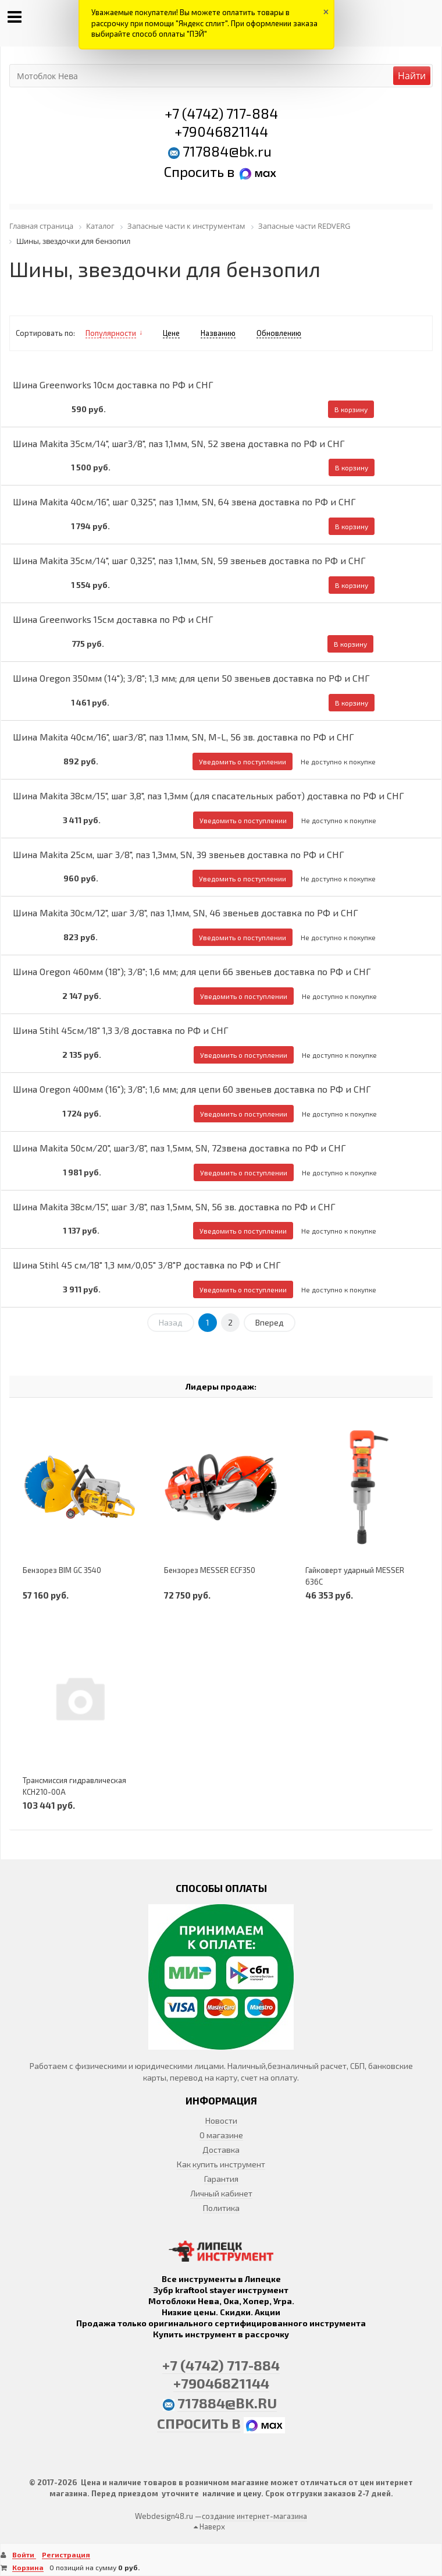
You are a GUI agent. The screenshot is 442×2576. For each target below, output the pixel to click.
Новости (221, 2120)
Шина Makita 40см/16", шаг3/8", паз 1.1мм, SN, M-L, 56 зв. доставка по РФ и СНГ (183, 736)
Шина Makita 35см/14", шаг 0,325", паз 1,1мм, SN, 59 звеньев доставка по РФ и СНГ (189, 560)
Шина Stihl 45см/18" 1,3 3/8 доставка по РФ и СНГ (121, 1030)
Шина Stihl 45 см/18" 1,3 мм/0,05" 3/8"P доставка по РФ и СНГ (147, 1264)
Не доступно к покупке (338, 761)
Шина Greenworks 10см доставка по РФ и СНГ (113, 384)
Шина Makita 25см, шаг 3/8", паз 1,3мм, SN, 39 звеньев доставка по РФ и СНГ (178, 854)
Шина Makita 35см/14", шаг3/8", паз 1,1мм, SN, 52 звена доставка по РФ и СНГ (179, 443)
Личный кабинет (221, 2193)
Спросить (195, 171)
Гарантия (221, 2179)
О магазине (221, 2135)
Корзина (28, 2567)
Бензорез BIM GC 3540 (62, 1570)
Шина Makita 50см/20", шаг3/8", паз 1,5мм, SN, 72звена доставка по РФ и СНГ (179, 1147)
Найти (412, 75)
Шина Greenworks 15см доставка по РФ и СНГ (113, 619)
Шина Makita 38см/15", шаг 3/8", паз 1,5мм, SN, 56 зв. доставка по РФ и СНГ (174, 1206)
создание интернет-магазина (254, 2516)
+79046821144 (221, 131)
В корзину (351, 409)
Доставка (221, 2150)
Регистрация (66, 2554)
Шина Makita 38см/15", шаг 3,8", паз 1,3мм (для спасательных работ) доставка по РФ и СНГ (208, 795)
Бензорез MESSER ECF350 (209, 1570)
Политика (221, 2208)
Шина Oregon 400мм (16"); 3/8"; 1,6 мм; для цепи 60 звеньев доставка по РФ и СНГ (192, 1088)
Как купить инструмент (221, 2164)
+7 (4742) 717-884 (221, 113)
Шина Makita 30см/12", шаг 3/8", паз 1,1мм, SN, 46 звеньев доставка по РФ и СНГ (185, 912)
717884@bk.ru (227, 151)
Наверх (209, 2526)
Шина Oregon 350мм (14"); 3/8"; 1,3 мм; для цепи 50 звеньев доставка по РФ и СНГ (191, 677)
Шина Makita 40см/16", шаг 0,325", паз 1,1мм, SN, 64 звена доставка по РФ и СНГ (184, 501)
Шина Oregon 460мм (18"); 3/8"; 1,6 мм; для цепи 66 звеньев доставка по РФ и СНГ (192, 971)
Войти (24, 2554)
